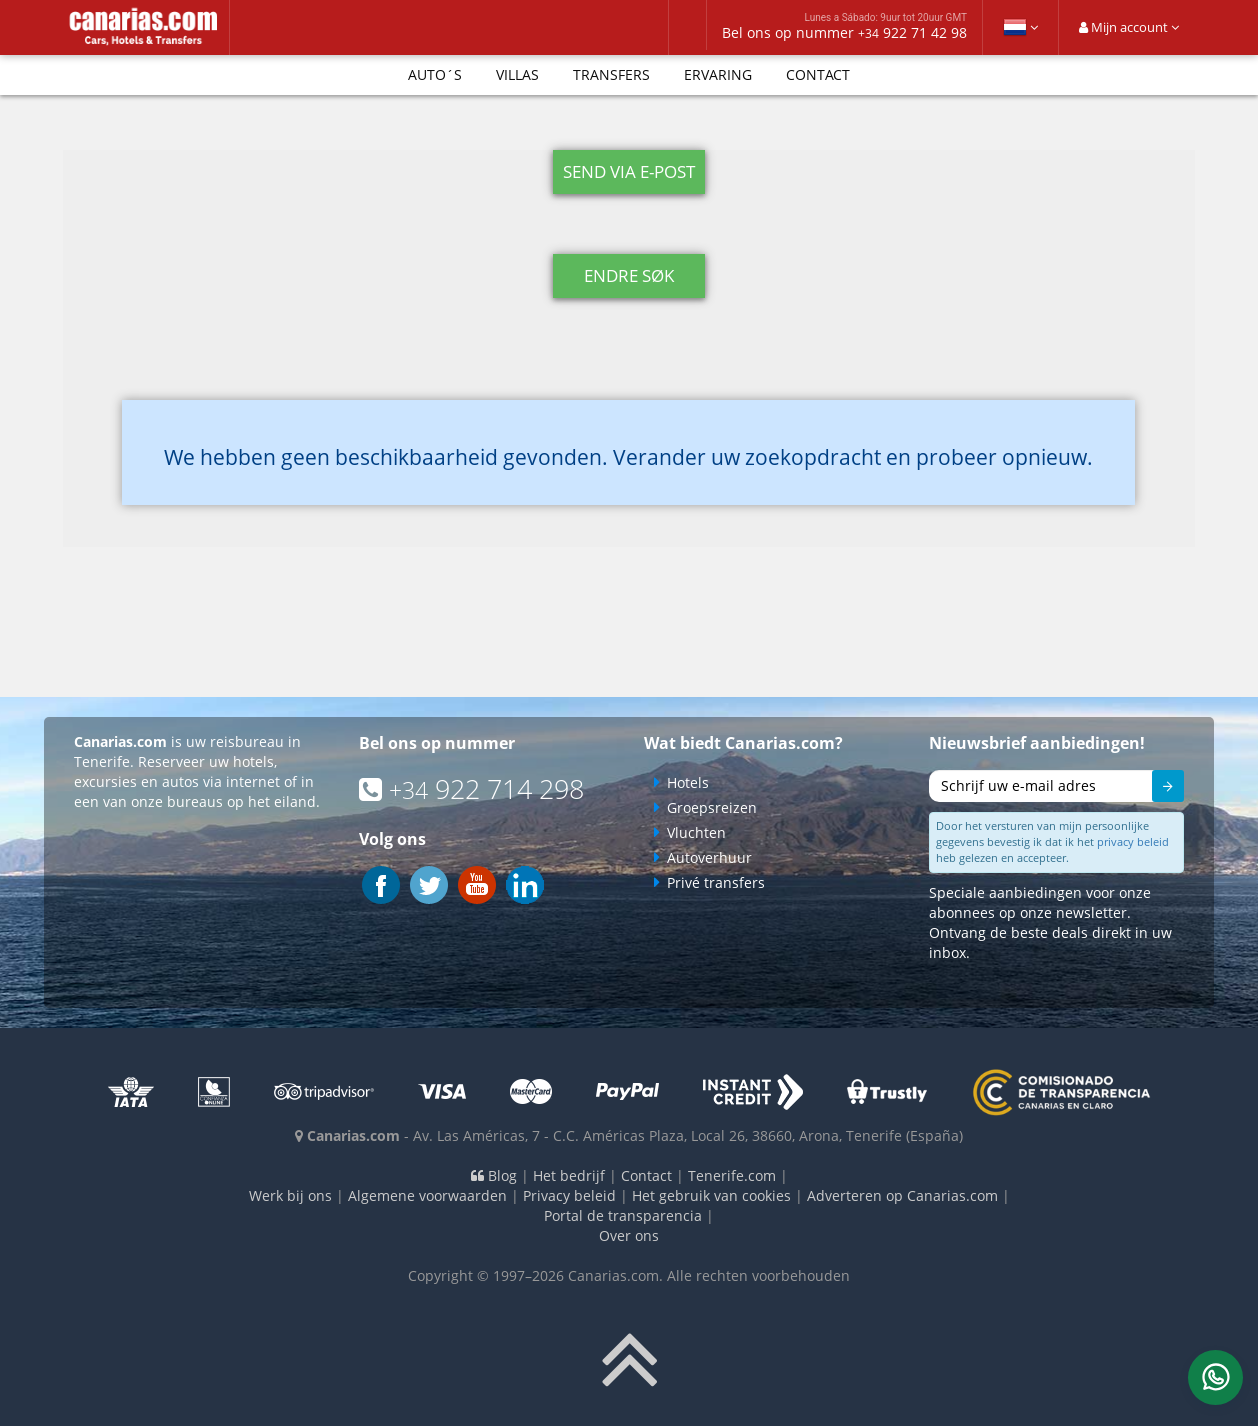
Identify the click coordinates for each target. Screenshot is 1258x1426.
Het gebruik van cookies (711, 1195)
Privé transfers (716, 882)
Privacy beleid (569, 1195)
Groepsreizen (712, 807)
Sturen (1158, 789)
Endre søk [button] (629, 275)
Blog (494, 1175)
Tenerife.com (732, 1175)
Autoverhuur (709, 857)
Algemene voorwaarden (427, 1195)
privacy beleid (1133, 841)
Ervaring (718, 74)
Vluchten (696, 832)
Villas (517, 74)
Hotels (688, 782)
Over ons (629, 1235)
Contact (818, 74)
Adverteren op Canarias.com (902, 1195)
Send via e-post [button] (629, 171)
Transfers (611, 74)
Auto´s (435, 74)
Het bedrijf (569, 1175)
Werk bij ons (290, 1195)
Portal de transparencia (623, 1215)
